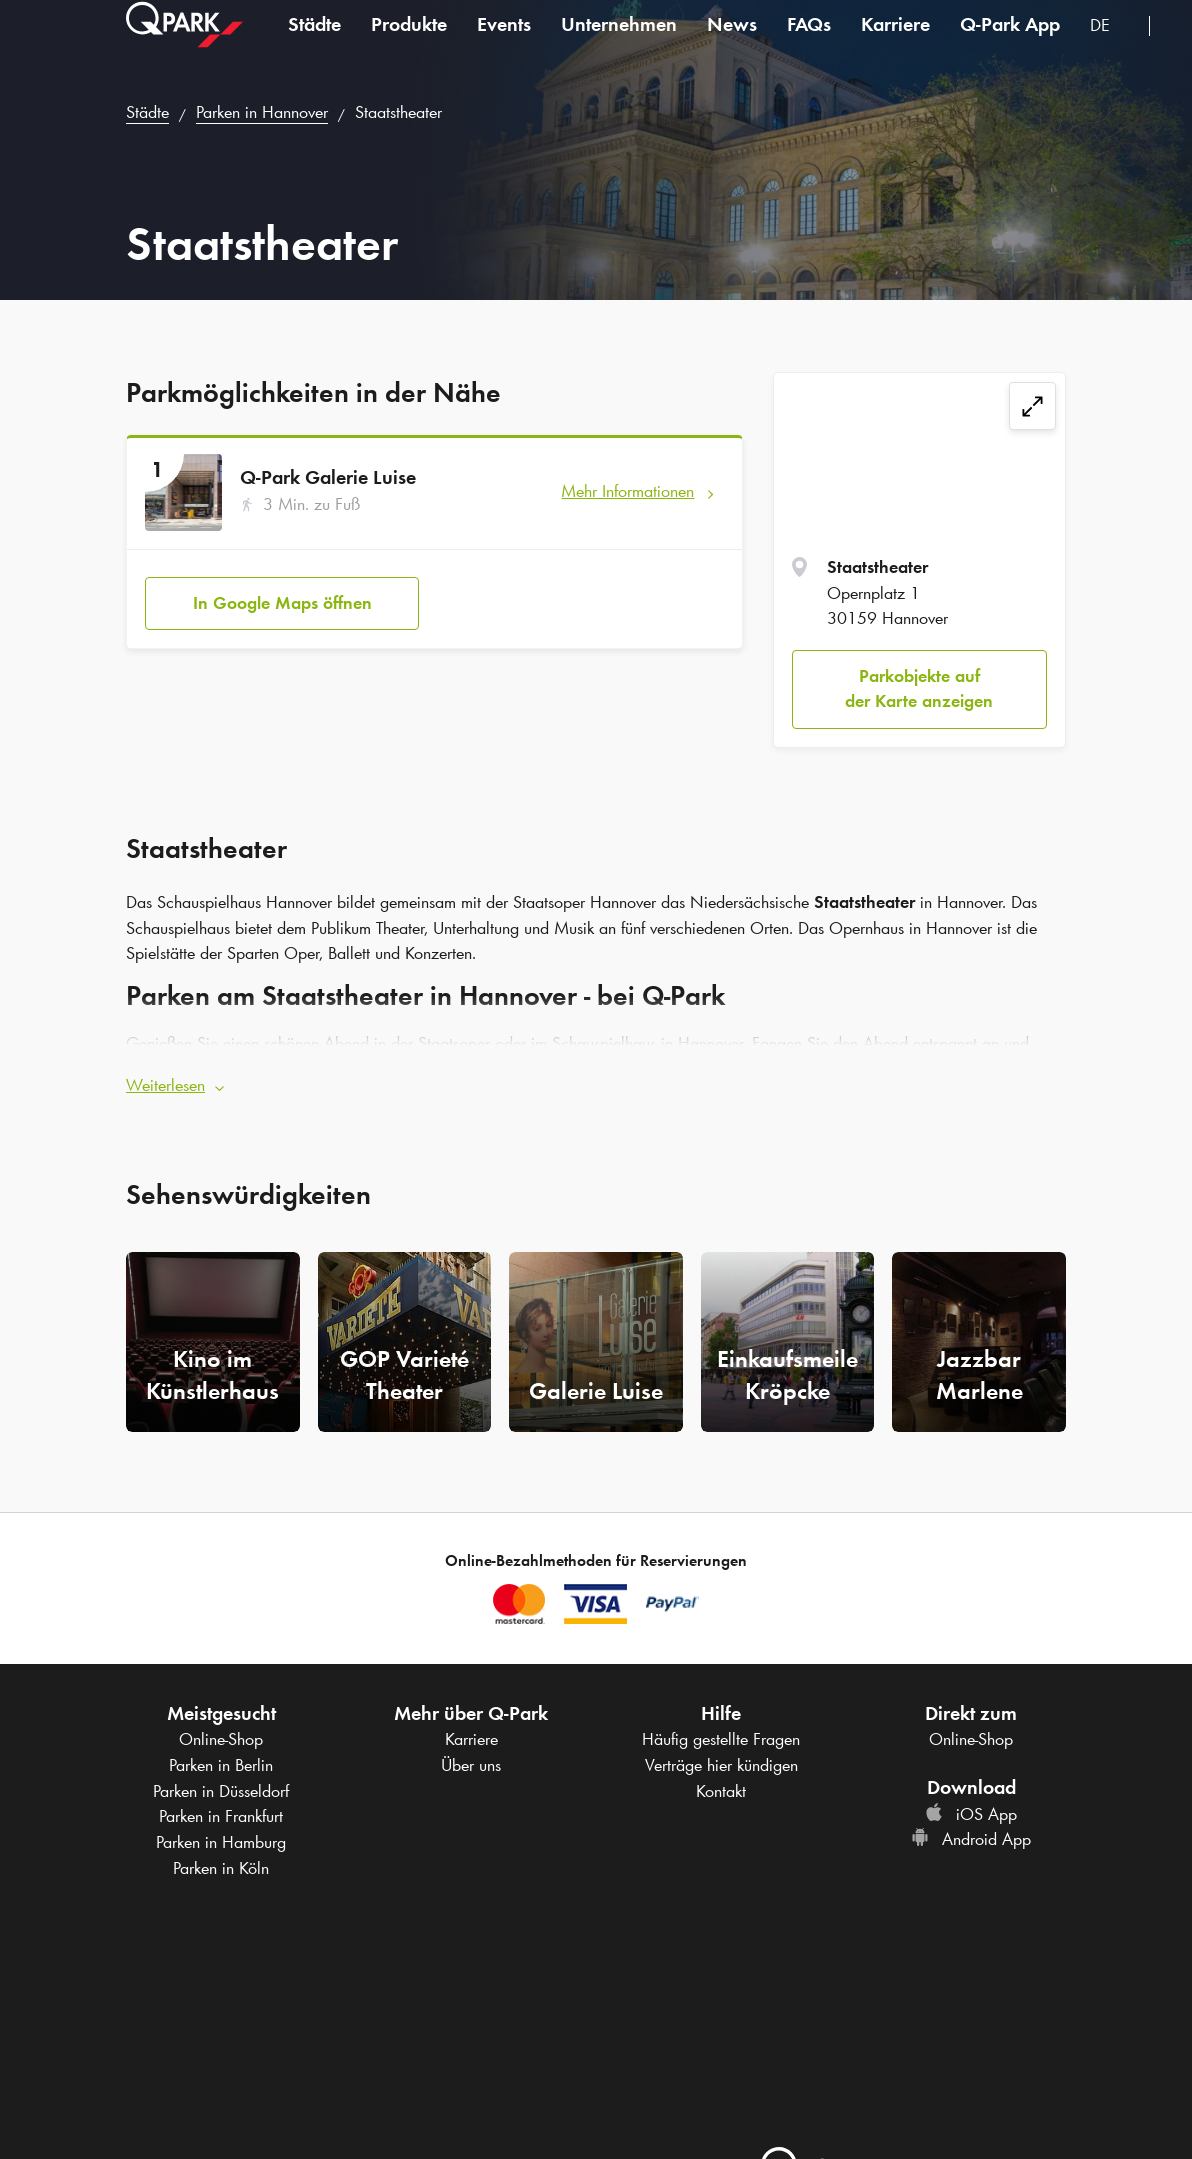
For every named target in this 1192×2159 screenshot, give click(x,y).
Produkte (409, 44)
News (732, 44)
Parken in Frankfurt (221, 1816)
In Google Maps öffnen (282, 593)
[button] (596, 1076)
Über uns (471, 1764)
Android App (971, 1839)
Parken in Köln (221, 1867)
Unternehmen (619, 44)
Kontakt (721, 1790)
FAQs (809, 44)
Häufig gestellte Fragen (721, 1739)
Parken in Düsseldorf (221, 1790)
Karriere (895, 44)
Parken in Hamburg (221, 1842)
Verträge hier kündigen (721, 1764)
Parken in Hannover (262, 112)
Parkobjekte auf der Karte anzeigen (919, 689)
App (1010, 44)
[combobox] (1112, 47)
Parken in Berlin (221, 1764)
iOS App (971, 1813)
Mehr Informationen (627, 491)
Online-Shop (221, 1739)
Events (504, 44)
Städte (314, 44)
